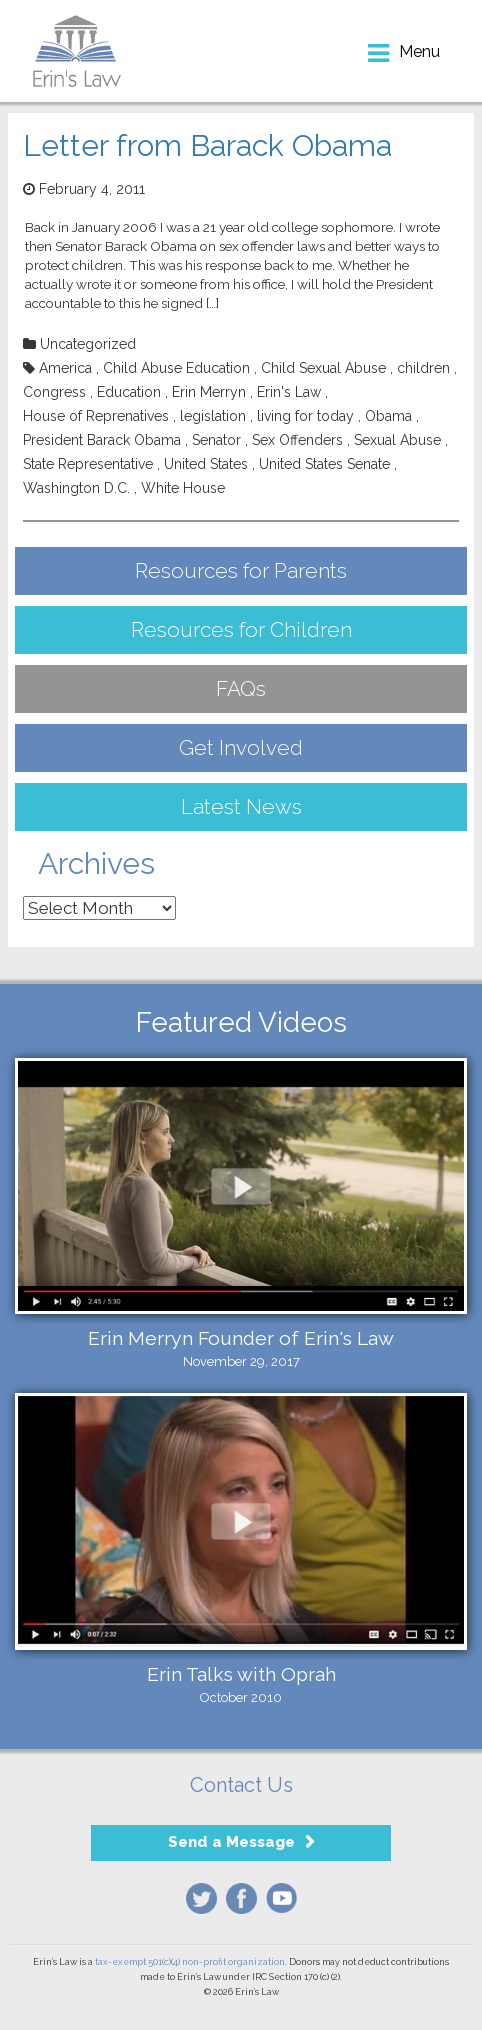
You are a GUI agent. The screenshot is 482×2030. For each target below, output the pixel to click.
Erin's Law (289, 392)
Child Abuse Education (176, 368)
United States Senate (324, 464)
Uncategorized (88, 344)
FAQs (241, 688)
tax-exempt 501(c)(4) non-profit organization (190, 1962)
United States (206, 464)
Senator (216, 440)
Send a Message (231, 1842)
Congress (54, 392)
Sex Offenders (297, 440)
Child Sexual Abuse (323, 368)
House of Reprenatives (96, 416)
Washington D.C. (76, 488)
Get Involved (241, 747)
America (65, 368)
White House (183, 488)
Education (129, 392)
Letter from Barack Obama (207, 145)
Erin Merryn (209, 392)
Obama (388, 416)
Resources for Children (241, 629)
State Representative (88, 464)
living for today (305, 416)
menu (419, 51)
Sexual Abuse (397, 440)
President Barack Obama (102, 440)
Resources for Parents (241, 570)
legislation (213, 416)
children (423, 368)
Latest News (241, 806)
